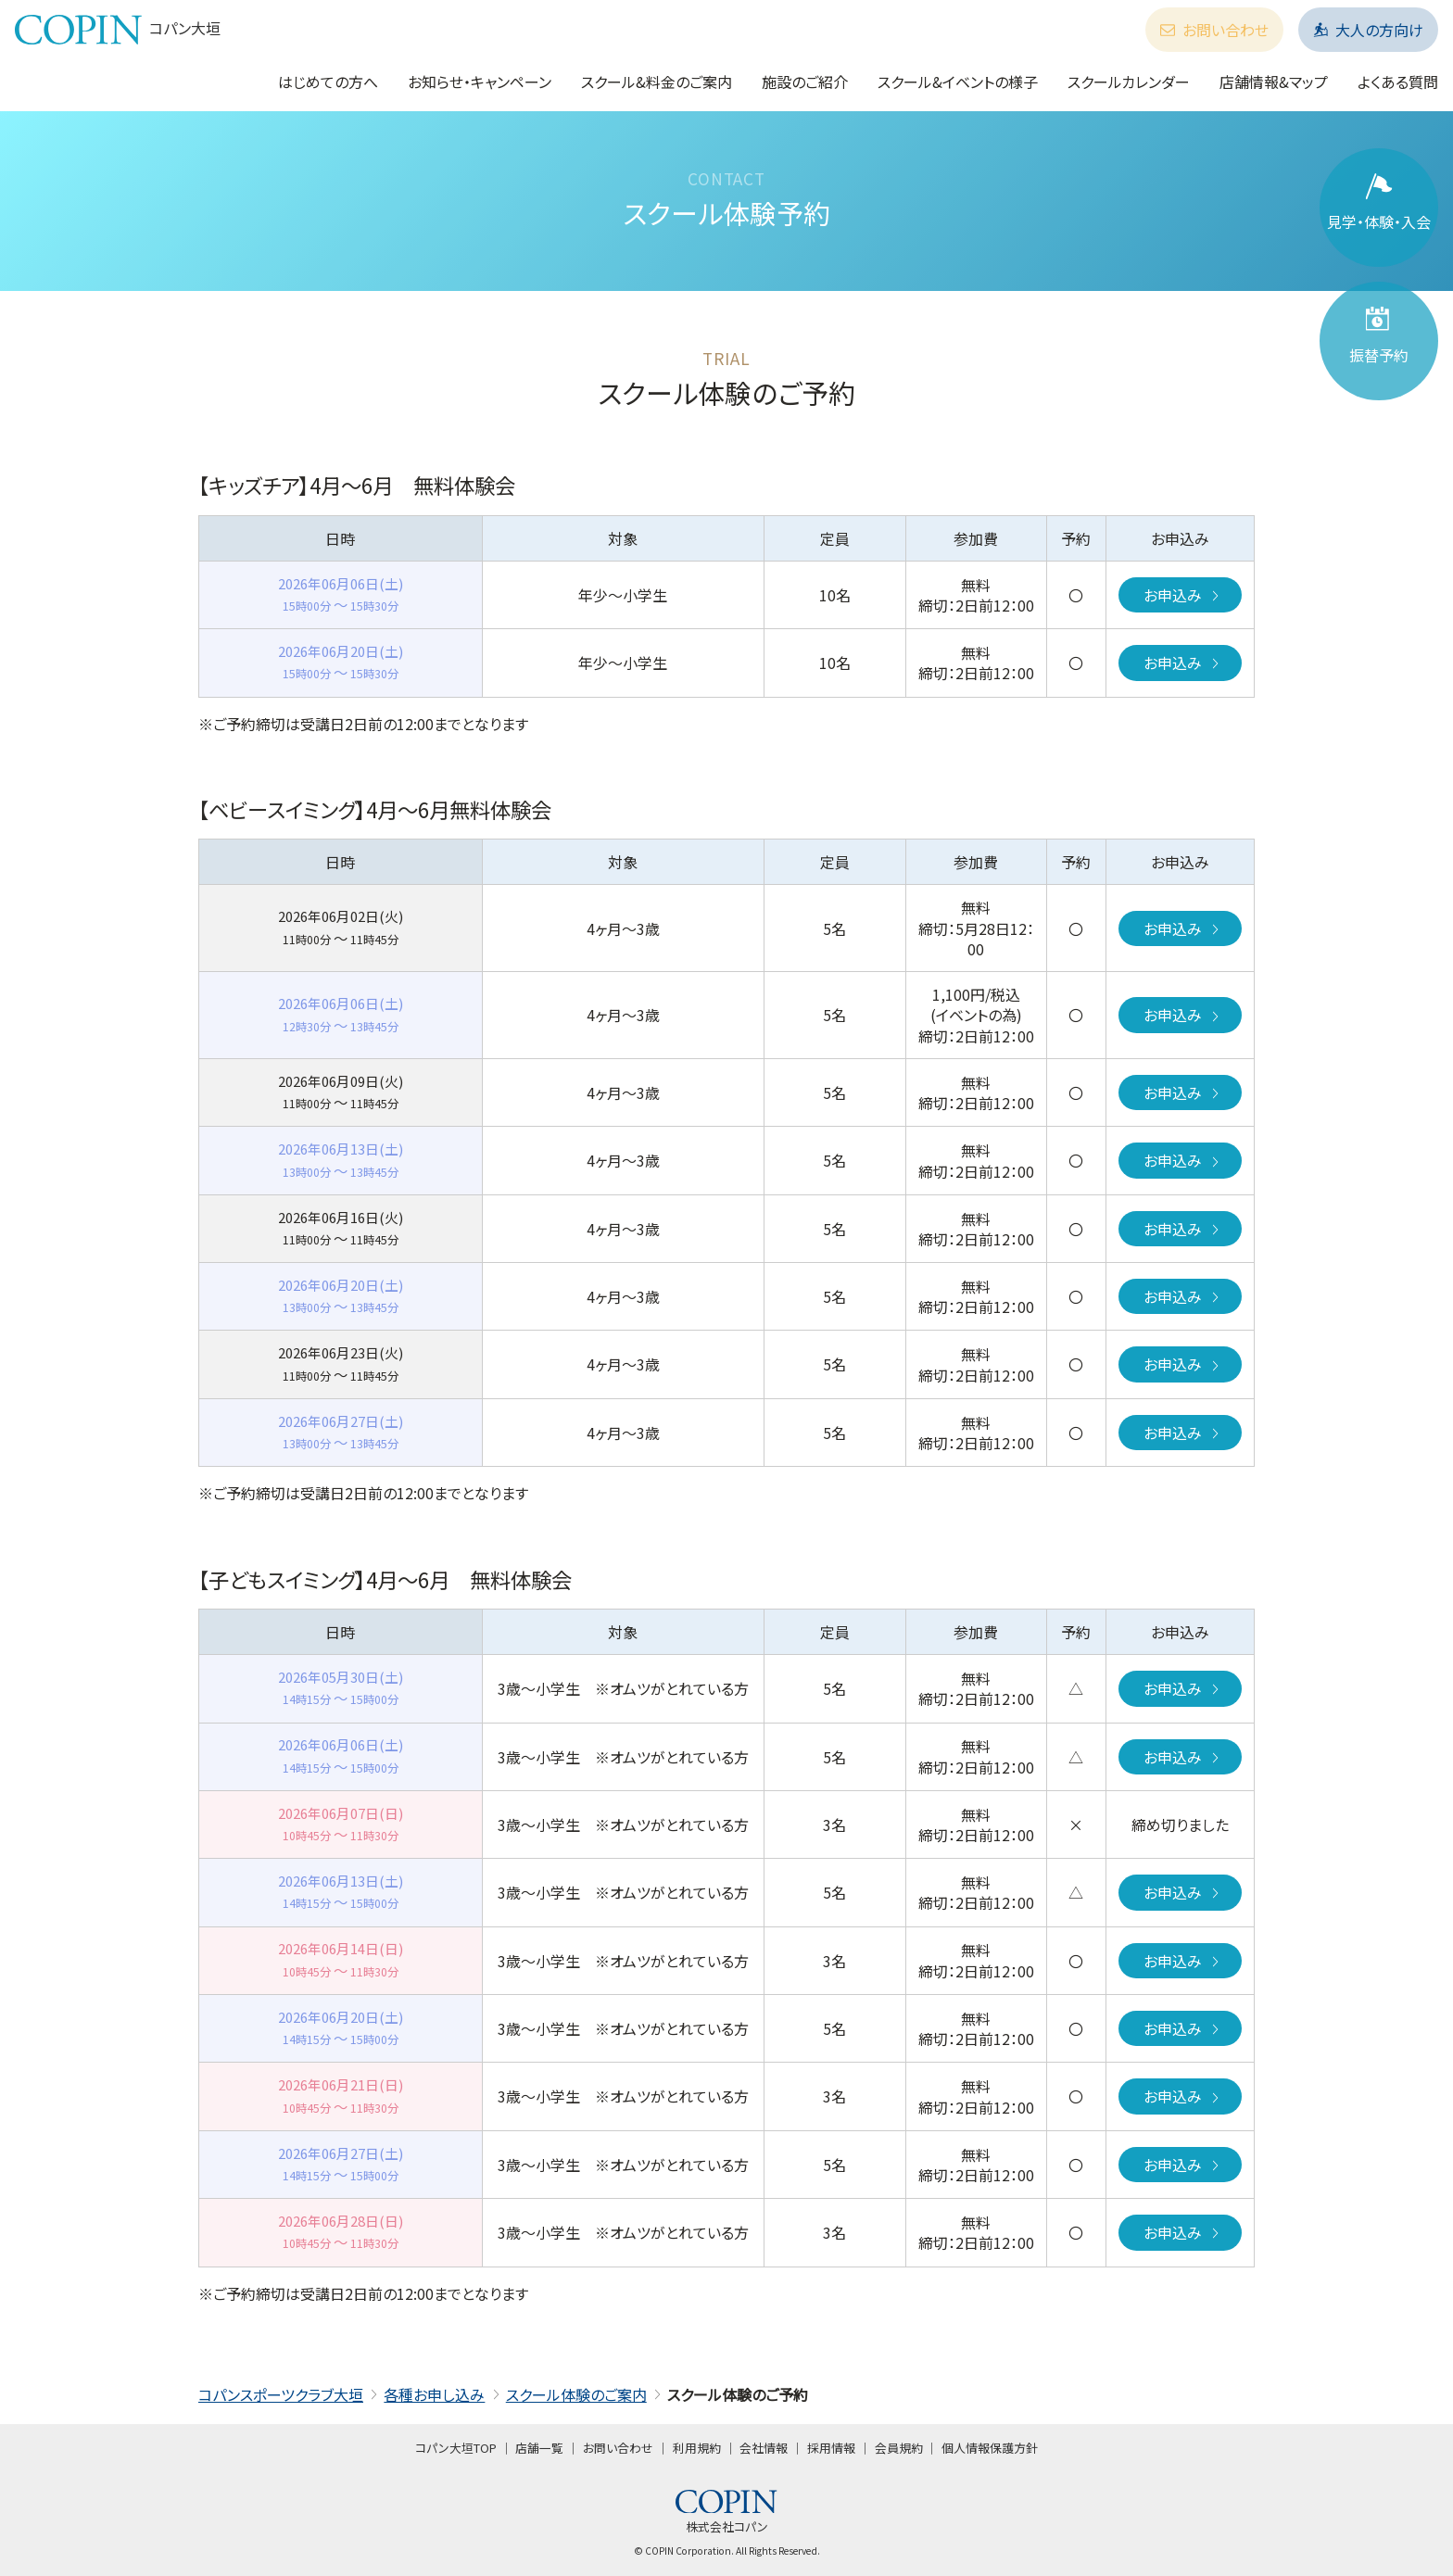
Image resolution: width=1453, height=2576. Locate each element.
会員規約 (899, 2447)
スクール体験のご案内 (576, 2394)
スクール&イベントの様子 (958, 81)
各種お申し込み (434, 2394)
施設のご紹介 (805, 81)
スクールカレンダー (1129, 81)
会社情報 (763, 2447)
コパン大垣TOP (456, 2447)
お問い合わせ (1214, 30)
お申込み (1182, 595)
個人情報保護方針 (989, 2447)
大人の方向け (1368, 30)
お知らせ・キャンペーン (479, 81)
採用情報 (831, 2447)
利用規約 (697, 2447)
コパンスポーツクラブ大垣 (280, 2394)
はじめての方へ (328, 81)
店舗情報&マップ (1273, 81)
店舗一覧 (539, 2447)
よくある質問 (1398, 81)
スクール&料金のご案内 (656, 81)
